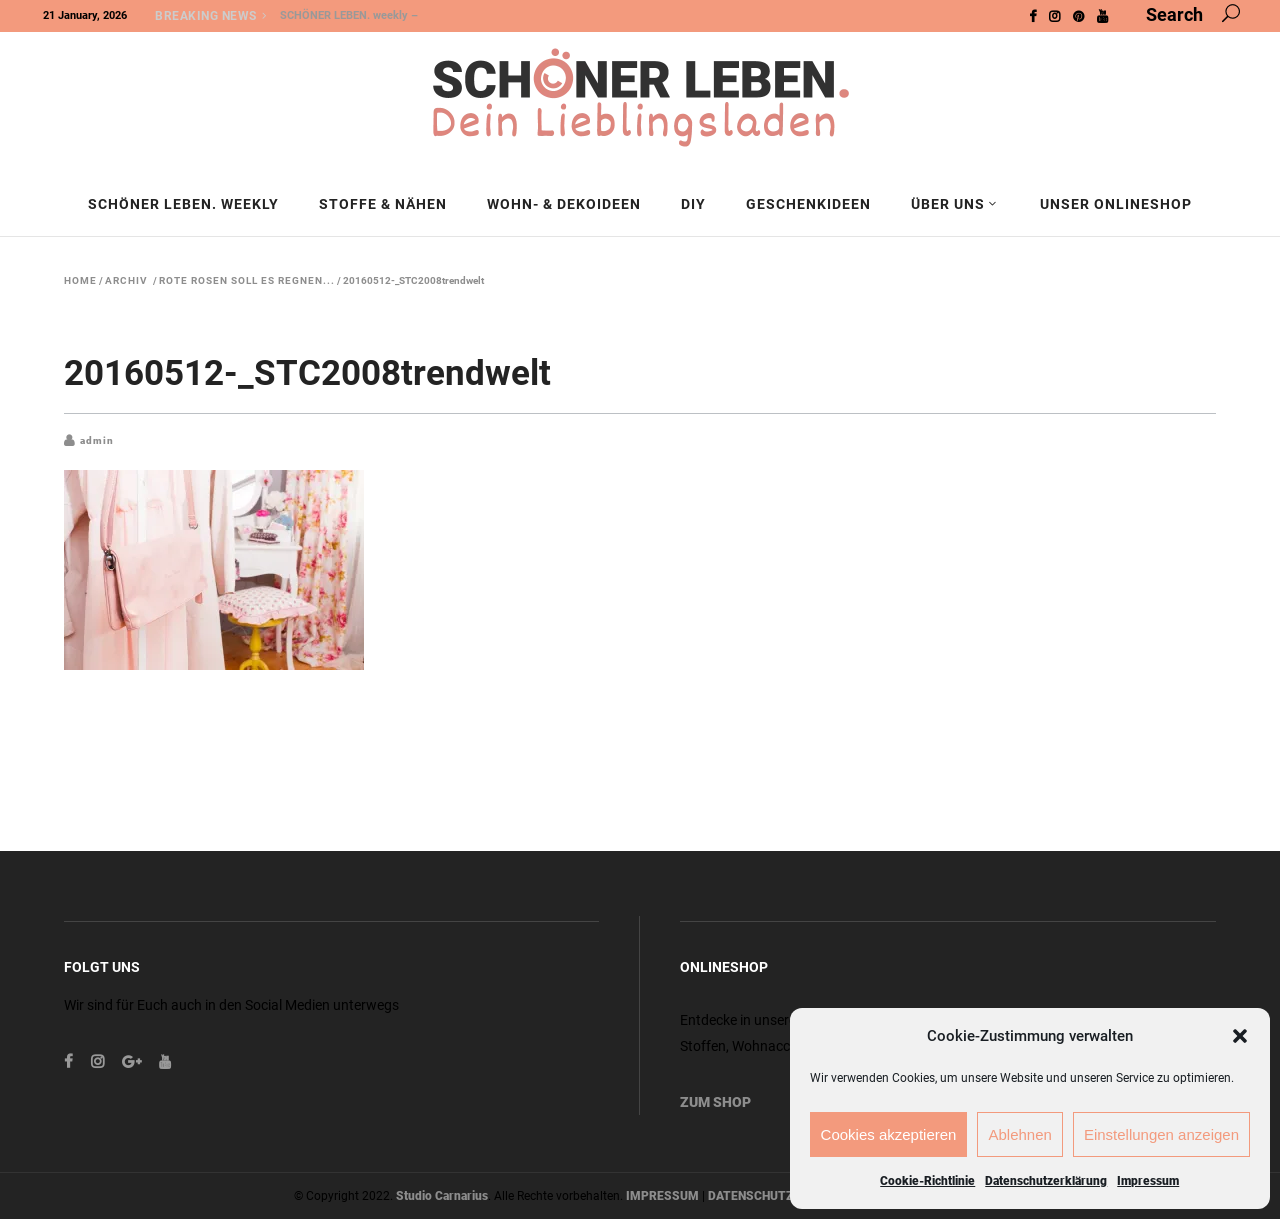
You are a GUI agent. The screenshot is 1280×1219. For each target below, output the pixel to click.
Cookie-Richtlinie (927, 1181)
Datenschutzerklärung (1046, 1181)
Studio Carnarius (442, 1196)
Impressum (1148, 1181)
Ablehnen (1019, 1134)
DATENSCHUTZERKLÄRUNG (785, 1196)
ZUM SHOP (715, 1102)
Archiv (126, 281)
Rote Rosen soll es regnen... (247, 281)
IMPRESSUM (662, 1196)
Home (80, 281)
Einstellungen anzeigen (1161, 1134)
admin (97, 440)
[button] (1240, 1036)
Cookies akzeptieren (889, 1134)
